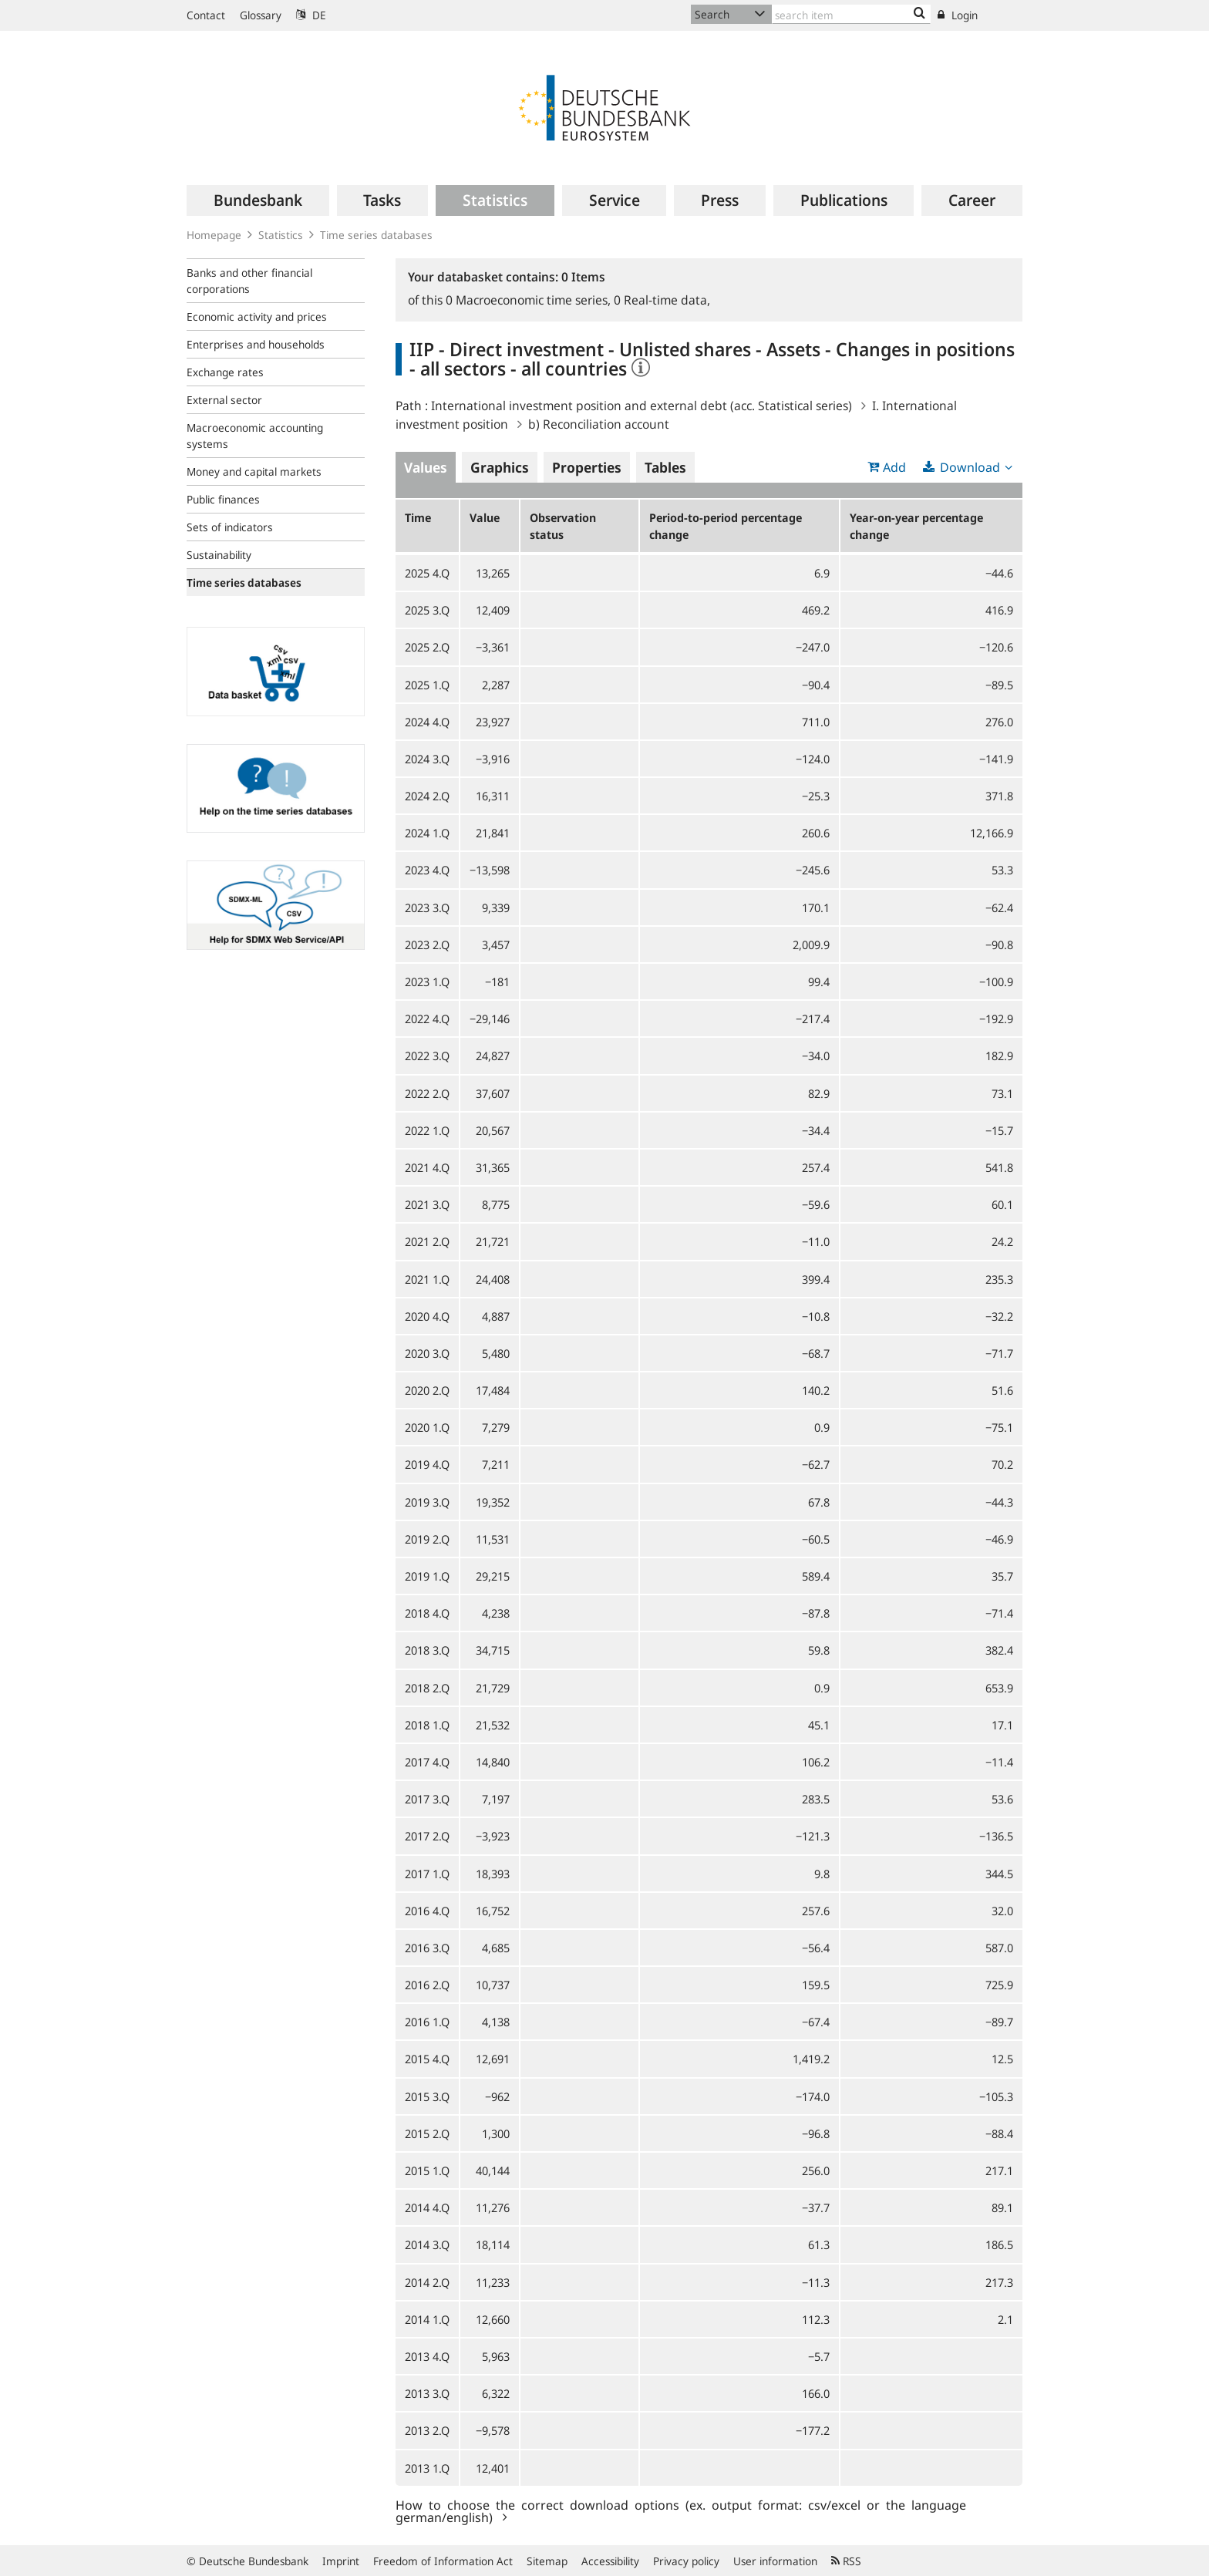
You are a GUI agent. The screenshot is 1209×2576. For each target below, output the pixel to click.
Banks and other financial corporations (249, 280)
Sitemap (547, 2561)
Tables (665, 467)
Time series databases (376, 234)
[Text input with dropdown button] (851, 14)
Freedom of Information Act (443, 2561)
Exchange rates (225, 372)
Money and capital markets (254, 471)
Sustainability (219, 554)
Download (970, 467)
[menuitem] (258, 200)
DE (311, 15)
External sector (224, 399)
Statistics (280, 234)
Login (958, 15)
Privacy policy (686, 2561)
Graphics (499, 467)
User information (775, 2561)
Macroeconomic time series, (530, 299)
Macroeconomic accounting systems (255, 435)
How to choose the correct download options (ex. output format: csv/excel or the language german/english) (681, 2510)
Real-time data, (662, 299)
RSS (846, 2561)
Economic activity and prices (257, 316)
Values (425, 467)
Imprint (340, 2561)
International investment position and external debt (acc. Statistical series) (641, 405)
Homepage (214, 234)
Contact (206, 15)
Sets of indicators (230, 527)
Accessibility (610, 2561)
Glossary (260, 15)
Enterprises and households (256, 344)
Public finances (223, 499)
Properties (586, 467)
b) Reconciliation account (598, 424)
